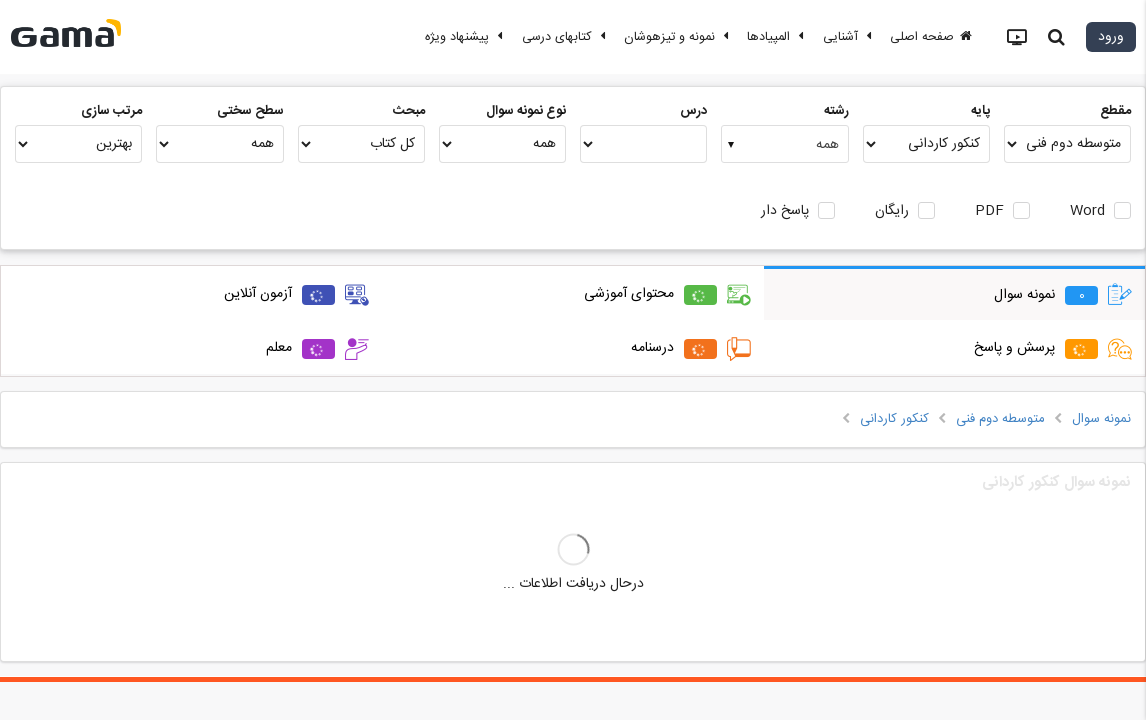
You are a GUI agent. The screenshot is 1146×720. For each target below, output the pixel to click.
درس (693, 111)
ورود (1111, 37)
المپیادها (778, 37)
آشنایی (850, 37)
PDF (989, 211)
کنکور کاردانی (894, 419)
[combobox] (784, 144)
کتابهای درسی (566, 37)
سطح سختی (250, 111)
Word (1087, 211)
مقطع (1115, 111)
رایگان (892, 211)
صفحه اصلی (931, 37)
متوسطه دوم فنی (1000, 419)
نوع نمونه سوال (526, 111)
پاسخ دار (785, 211)
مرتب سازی (111, 111)
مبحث (409, 111)
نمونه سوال (1101, 419)
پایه (980, 111)
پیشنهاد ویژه (466, 37)
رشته (836, 111)
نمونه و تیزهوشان (679, 37)
